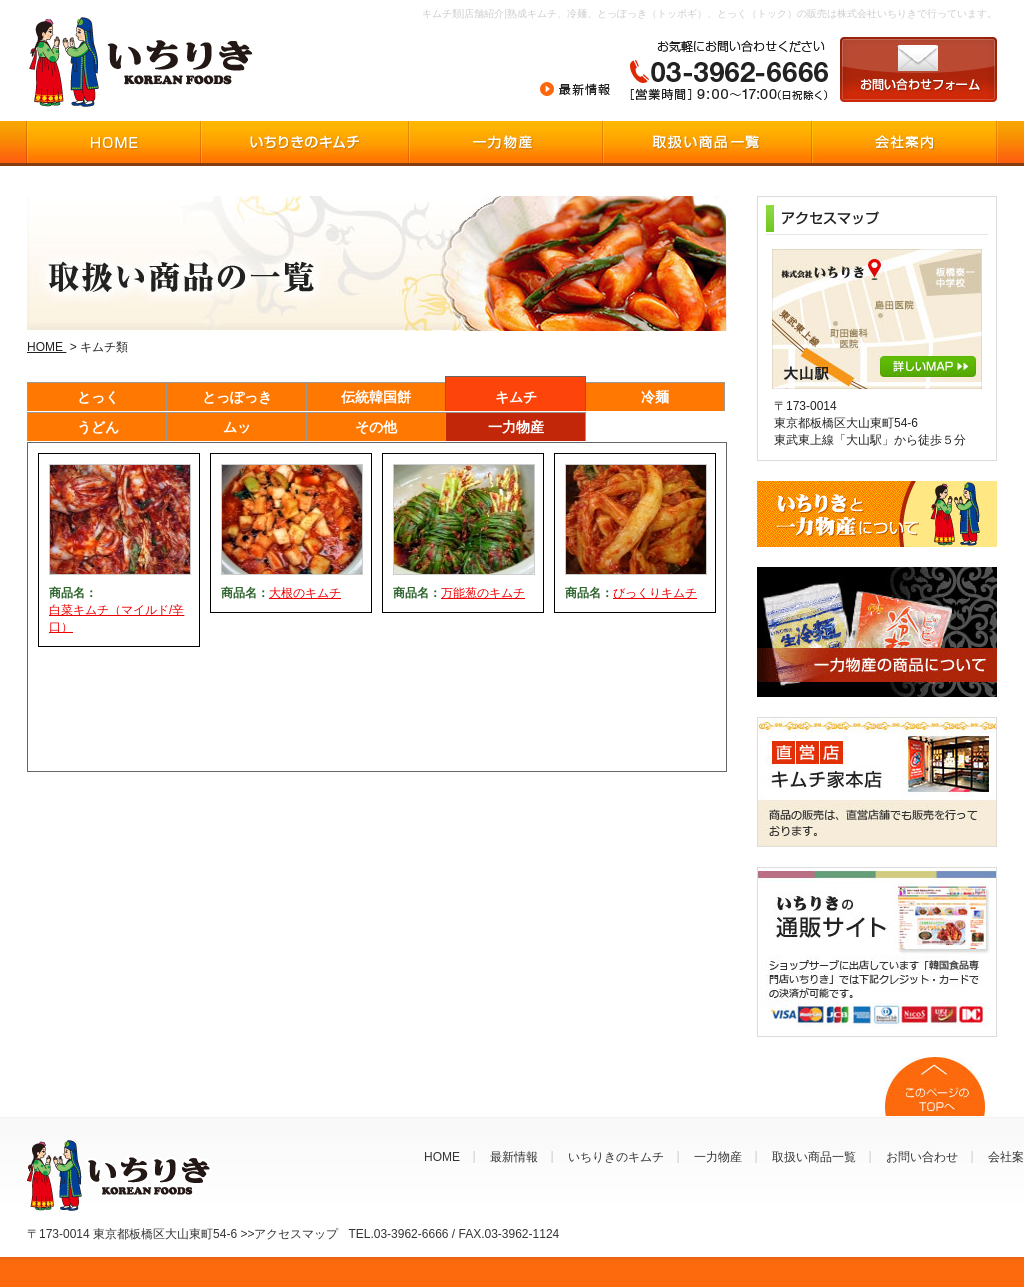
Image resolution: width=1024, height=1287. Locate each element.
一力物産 (516, 427)
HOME (46, 347)
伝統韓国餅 (376, 397)
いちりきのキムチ (616, 1157)
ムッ (237, 427)
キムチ (516, 397)
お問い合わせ (922, 1157)
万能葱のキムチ (483, 593)
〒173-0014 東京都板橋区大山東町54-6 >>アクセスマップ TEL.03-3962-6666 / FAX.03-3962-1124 (293, 1234)
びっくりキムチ (655, 593)
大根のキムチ (305, 593)
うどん (98, 427)
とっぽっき (237, 397)
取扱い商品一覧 (814, 1157)
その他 (376, 427)
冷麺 (655, 397)
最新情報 (514, 1157)
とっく (98, 397)
